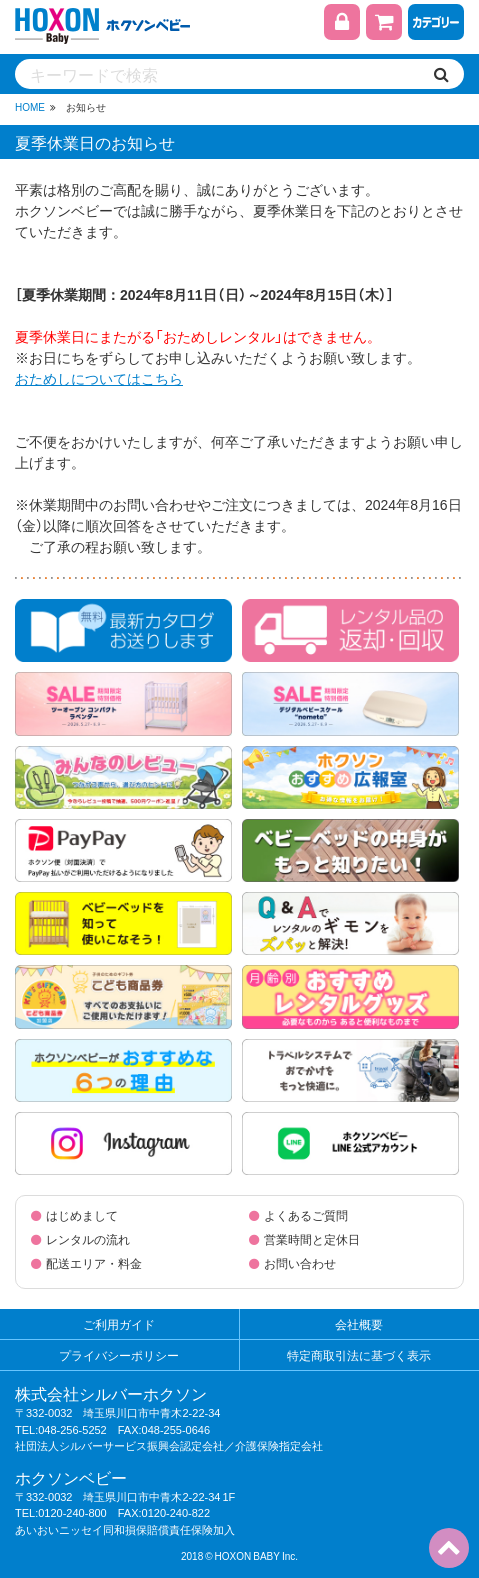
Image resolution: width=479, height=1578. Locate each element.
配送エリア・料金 (94, 1263)
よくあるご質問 (306, 1215)
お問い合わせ (300, 1263)
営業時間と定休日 (312, 1239)
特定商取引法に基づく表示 (359, 1355)
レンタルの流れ (88, 1239)
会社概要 (359, 1324)
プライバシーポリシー (119, 1355)
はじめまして (82, 1215)
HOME (30, 106)
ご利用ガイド (119, 1324)
